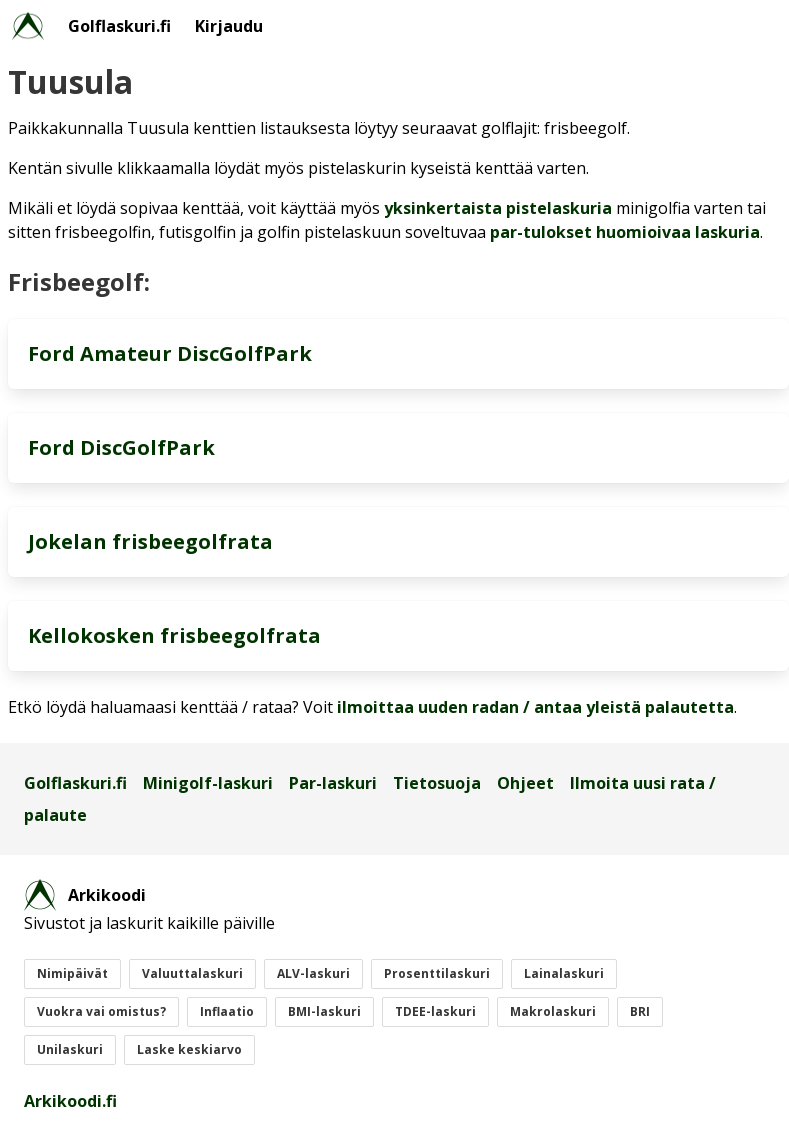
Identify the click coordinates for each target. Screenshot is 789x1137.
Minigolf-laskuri (208, 783)
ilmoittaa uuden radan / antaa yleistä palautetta (535, 707)
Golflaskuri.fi (119, 26)
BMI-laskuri (324, 1011)
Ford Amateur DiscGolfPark (170, 353)
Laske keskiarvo (189, 1049)
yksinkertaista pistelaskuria (498, 208)
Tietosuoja (437, 783)
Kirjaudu (229, 26)
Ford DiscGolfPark (121, 447)
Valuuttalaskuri (192, 973)
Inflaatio (227, 1011)
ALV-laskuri (313, 973)
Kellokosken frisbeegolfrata (174, 635)
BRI (640, 1011)
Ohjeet (525, 783)
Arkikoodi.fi (70, 1101)
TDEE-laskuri (435, 1011)
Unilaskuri (70, 1049)
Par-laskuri (333, 783)
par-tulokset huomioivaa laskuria (625, 232)
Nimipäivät (72, 973)
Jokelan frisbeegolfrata (150, 541)
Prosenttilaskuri (437, 973)
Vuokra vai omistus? (101, 1011)
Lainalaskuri (564, 973)
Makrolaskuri (553, 1011)
